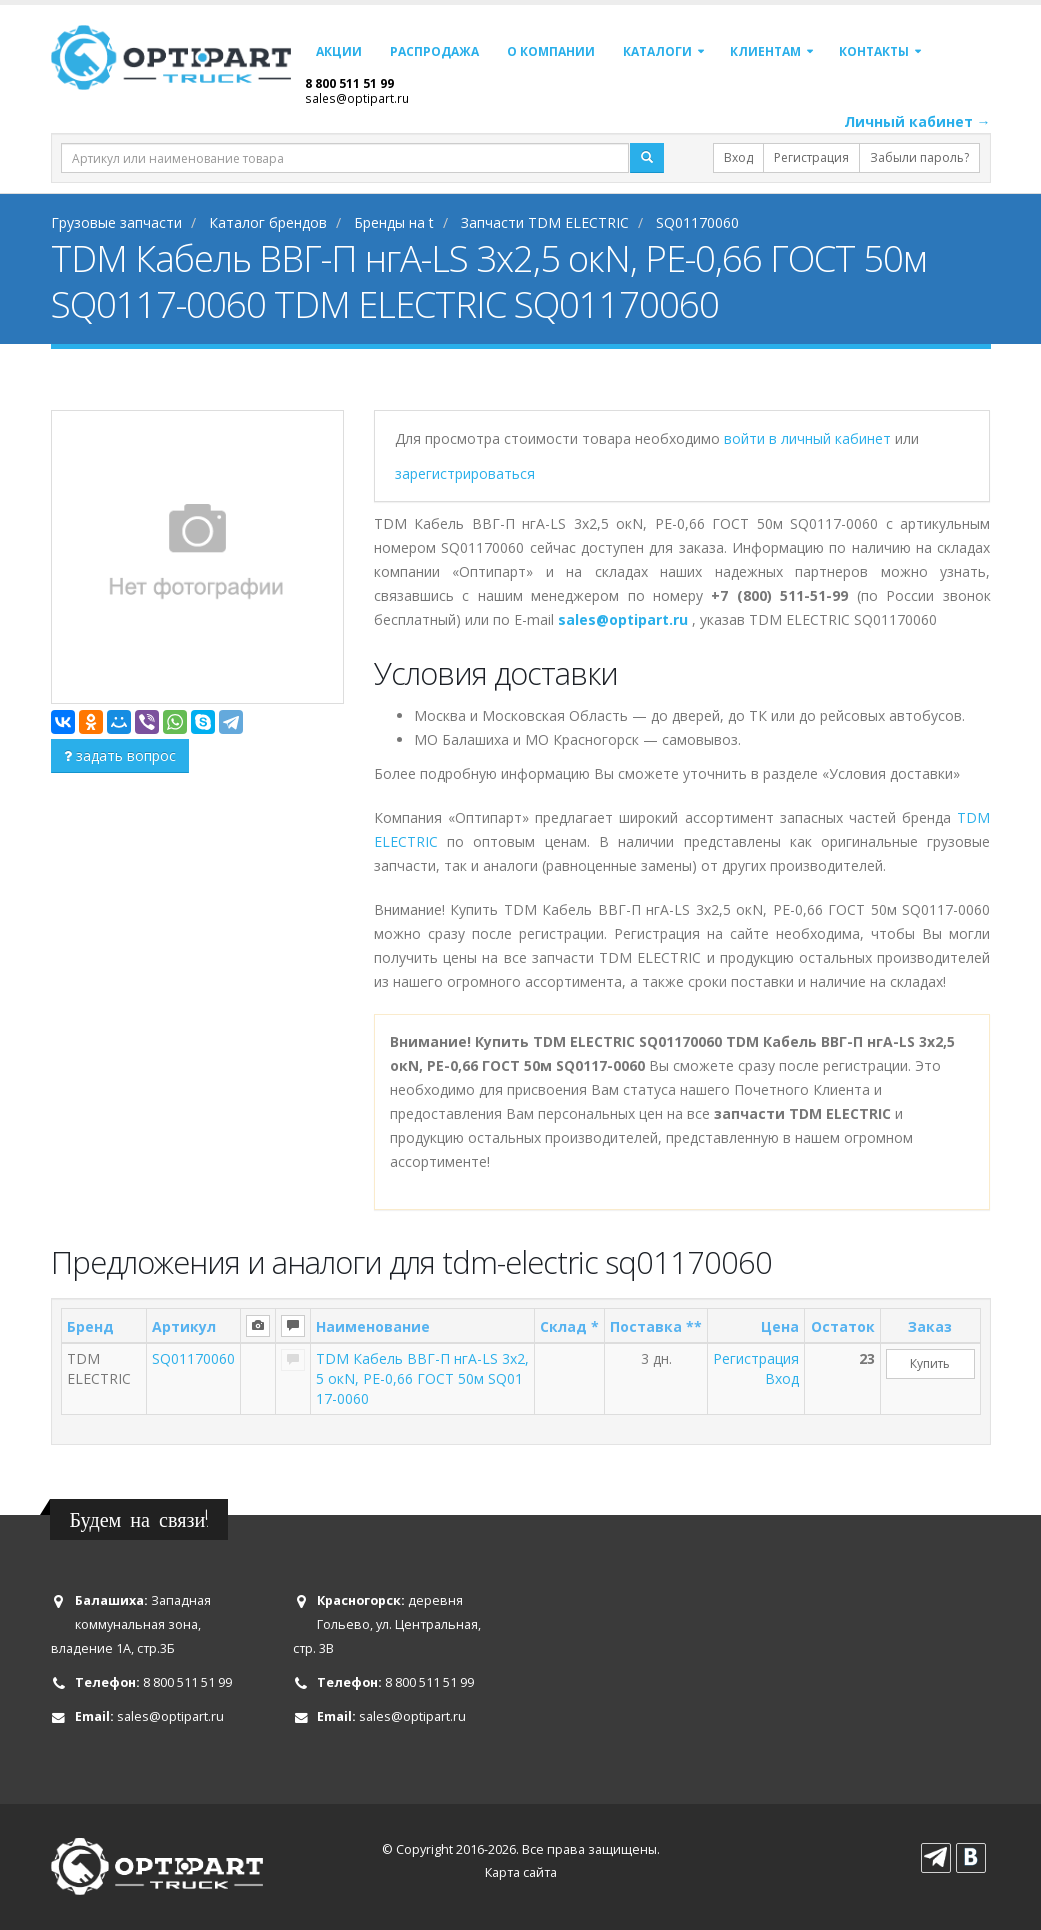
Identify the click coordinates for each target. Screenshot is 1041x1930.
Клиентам (765, 51)
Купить (930, 1363)
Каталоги (657, 51)
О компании (551, 51)
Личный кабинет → (917, 121)
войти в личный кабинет (809, 438)
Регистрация (811, 157)
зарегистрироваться (465, 473)
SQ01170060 (193, 1358)
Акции (339, 51)
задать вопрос (120, 755)
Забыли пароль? (919, 157)
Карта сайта (521, 1872)
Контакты (874, 51)
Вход (738, 157)
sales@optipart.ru (357, 98)
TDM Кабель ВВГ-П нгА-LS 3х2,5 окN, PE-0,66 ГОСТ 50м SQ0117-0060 (422, 1378)
